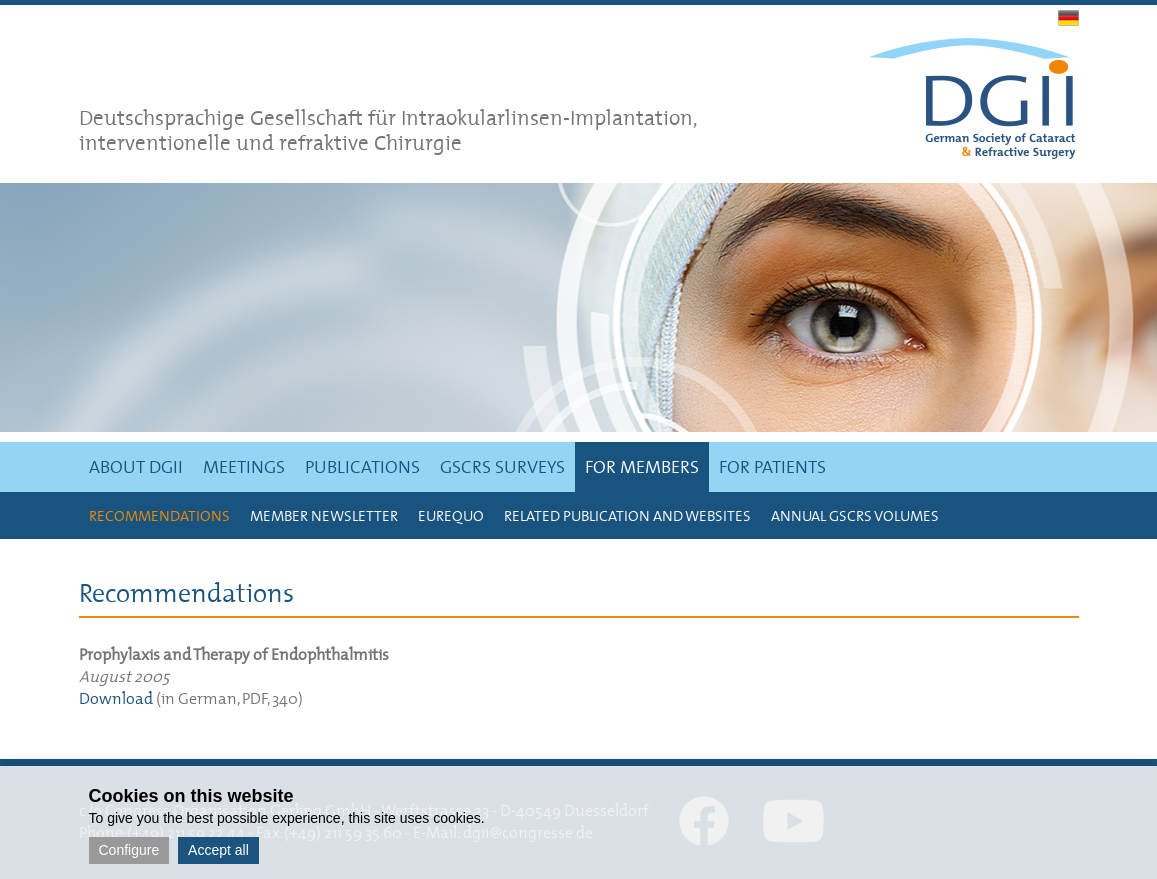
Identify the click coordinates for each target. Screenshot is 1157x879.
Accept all (218, 850)
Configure (129, 850)
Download (116, 698)
